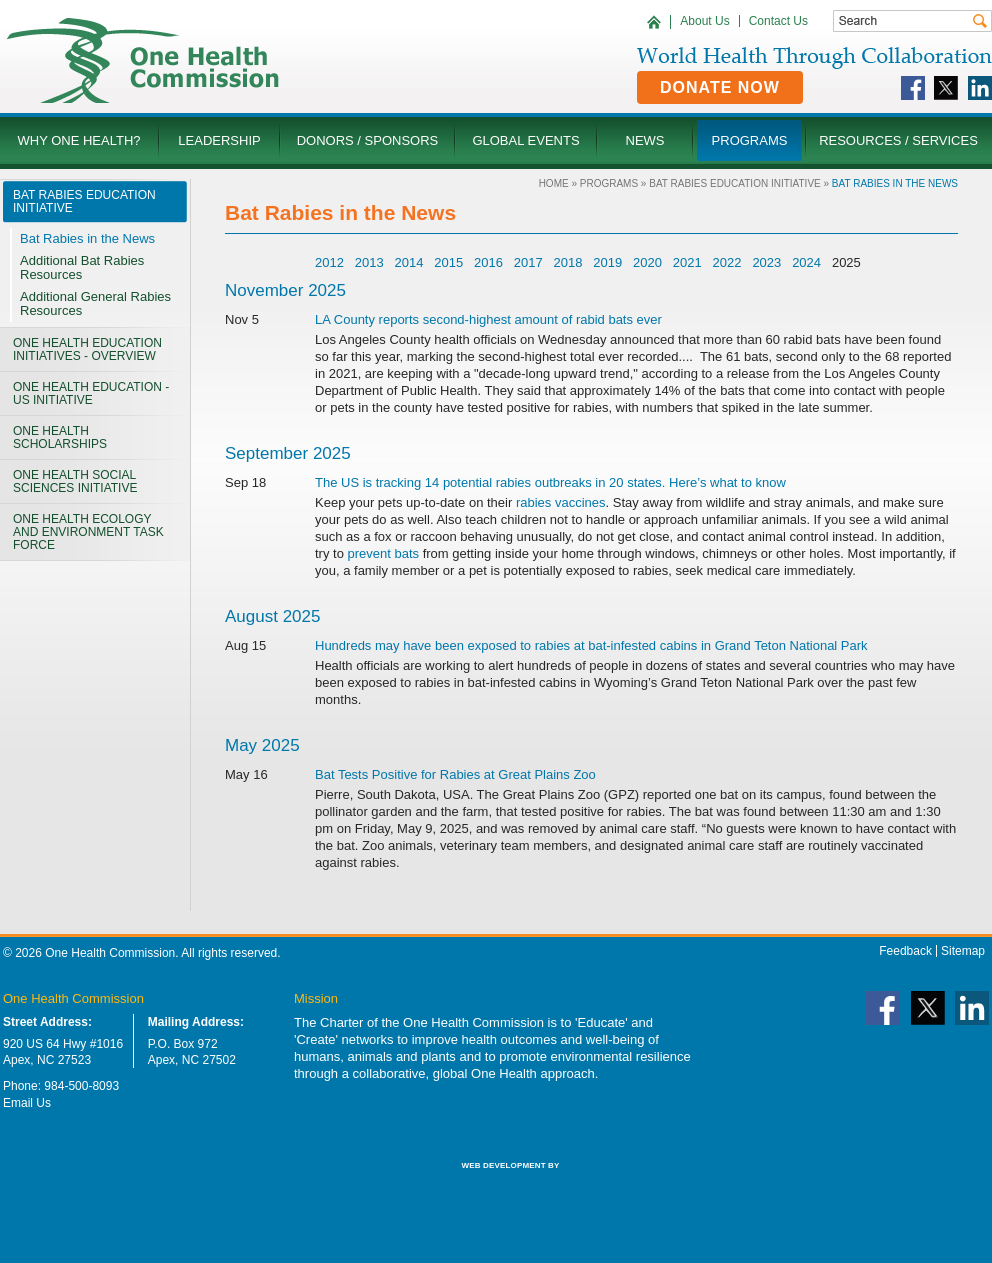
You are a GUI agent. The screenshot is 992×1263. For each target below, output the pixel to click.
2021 (687, 262)
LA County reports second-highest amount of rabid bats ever (488, 319)
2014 (408, 262)
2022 (727, 262)
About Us (704, 21)
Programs (609, 183)
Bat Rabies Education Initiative (735, 183)
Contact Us (778, 21)
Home (554, 183)
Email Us (27, 1103)
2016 (488, 262)
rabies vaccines (561, 502)
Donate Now (720, 87)
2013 (369, 262)
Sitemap (963, 951)
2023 (766, 262)
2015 (448, 262)
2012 (329, 262)
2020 (647, 262)
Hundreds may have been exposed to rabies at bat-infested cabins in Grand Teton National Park (591, 645)
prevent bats (384, 553)
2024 (806, 262)
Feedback (905, 951)
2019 (607, 262)
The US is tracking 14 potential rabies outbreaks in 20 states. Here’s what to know (550, 482)
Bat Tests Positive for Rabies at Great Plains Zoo (455, 774)
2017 (528, 262)
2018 (568, 262)
